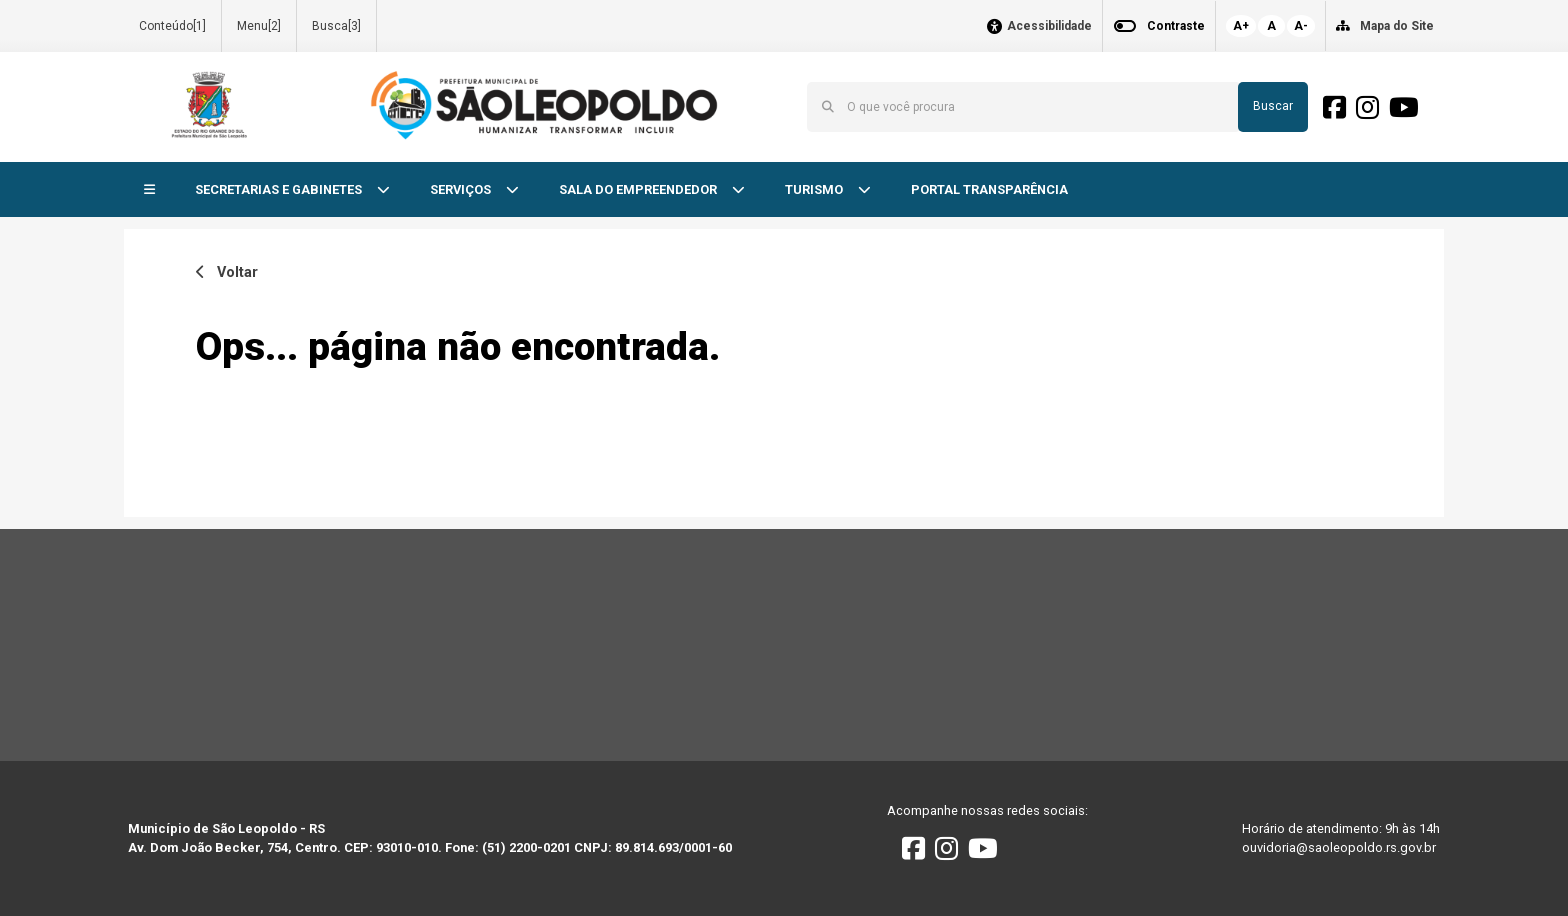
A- (1301, 26)
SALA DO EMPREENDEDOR (639, 189)
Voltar (227, 272)
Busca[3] (336, 26)
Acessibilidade (1049, 26)
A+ (1241, 26)
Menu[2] (259, 26)
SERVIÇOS (462, 189)
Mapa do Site (1397, 26)
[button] (149, 190)
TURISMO (815, 189)
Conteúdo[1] (172, 26)
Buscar (1273, 106)
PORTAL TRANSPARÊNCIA (989, 189)
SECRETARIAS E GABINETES (280, 189)
